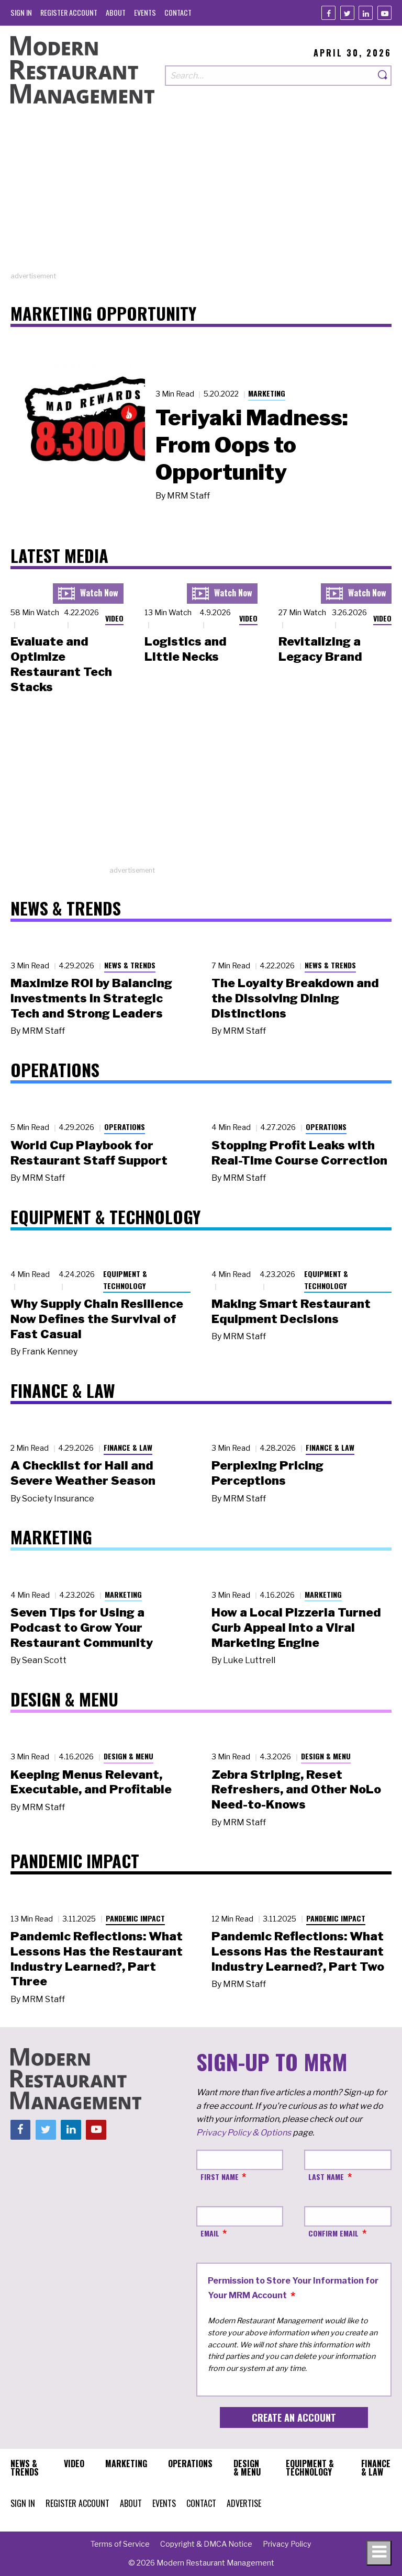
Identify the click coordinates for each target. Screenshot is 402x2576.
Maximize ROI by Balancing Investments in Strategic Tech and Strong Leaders (91, 998)
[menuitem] (21, 12)
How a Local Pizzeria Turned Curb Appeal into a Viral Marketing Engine (296, 1627)
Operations (124, 1126)
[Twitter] (347, 13)
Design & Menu (128, 1755)
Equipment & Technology (125, 1279)
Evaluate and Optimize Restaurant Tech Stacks (61, 664)
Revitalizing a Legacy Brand (320, 649)
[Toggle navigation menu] (379, 2553)
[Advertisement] (201, 198)
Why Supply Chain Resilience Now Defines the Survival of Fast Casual (96, 1318)
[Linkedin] (366, 13)
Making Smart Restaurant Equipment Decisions (291, 1311)
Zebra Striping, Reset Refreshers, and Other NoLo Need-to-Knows (296, 1789)
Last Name (326, 2176)
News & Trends (129, 964)
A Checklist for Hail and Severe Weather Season (82, 1473)
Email (209, 2233)
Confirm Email (333, 2233)
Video (114, 618)
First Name (219, 2176)
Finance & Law (128, 1447)
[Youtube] (384, 13)
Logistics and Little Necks (185, 649)
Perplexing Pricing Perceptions (267, 1473)
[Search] (383, 75)
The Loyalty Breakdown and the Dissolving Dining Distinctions (295, 998)
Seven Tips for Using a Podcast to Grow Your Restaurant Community (81, 1627)
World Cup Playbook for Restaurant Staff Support (89, 1153)
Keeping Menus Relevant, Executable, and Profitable (91, 1782)
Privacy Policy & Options (243, 2133)
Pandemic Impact (135, 1918)
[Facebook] (328, 13)
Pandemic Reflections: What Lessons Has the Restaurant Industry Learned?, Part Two (297, 1951)
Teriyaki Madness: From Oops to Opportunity (251, 444)
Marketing (266, 393)
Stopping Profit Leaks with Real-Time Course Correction (299, 1153)
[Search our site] (270, 75)
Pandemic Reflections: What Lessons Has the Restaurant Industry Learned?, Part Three (96, 1959)
